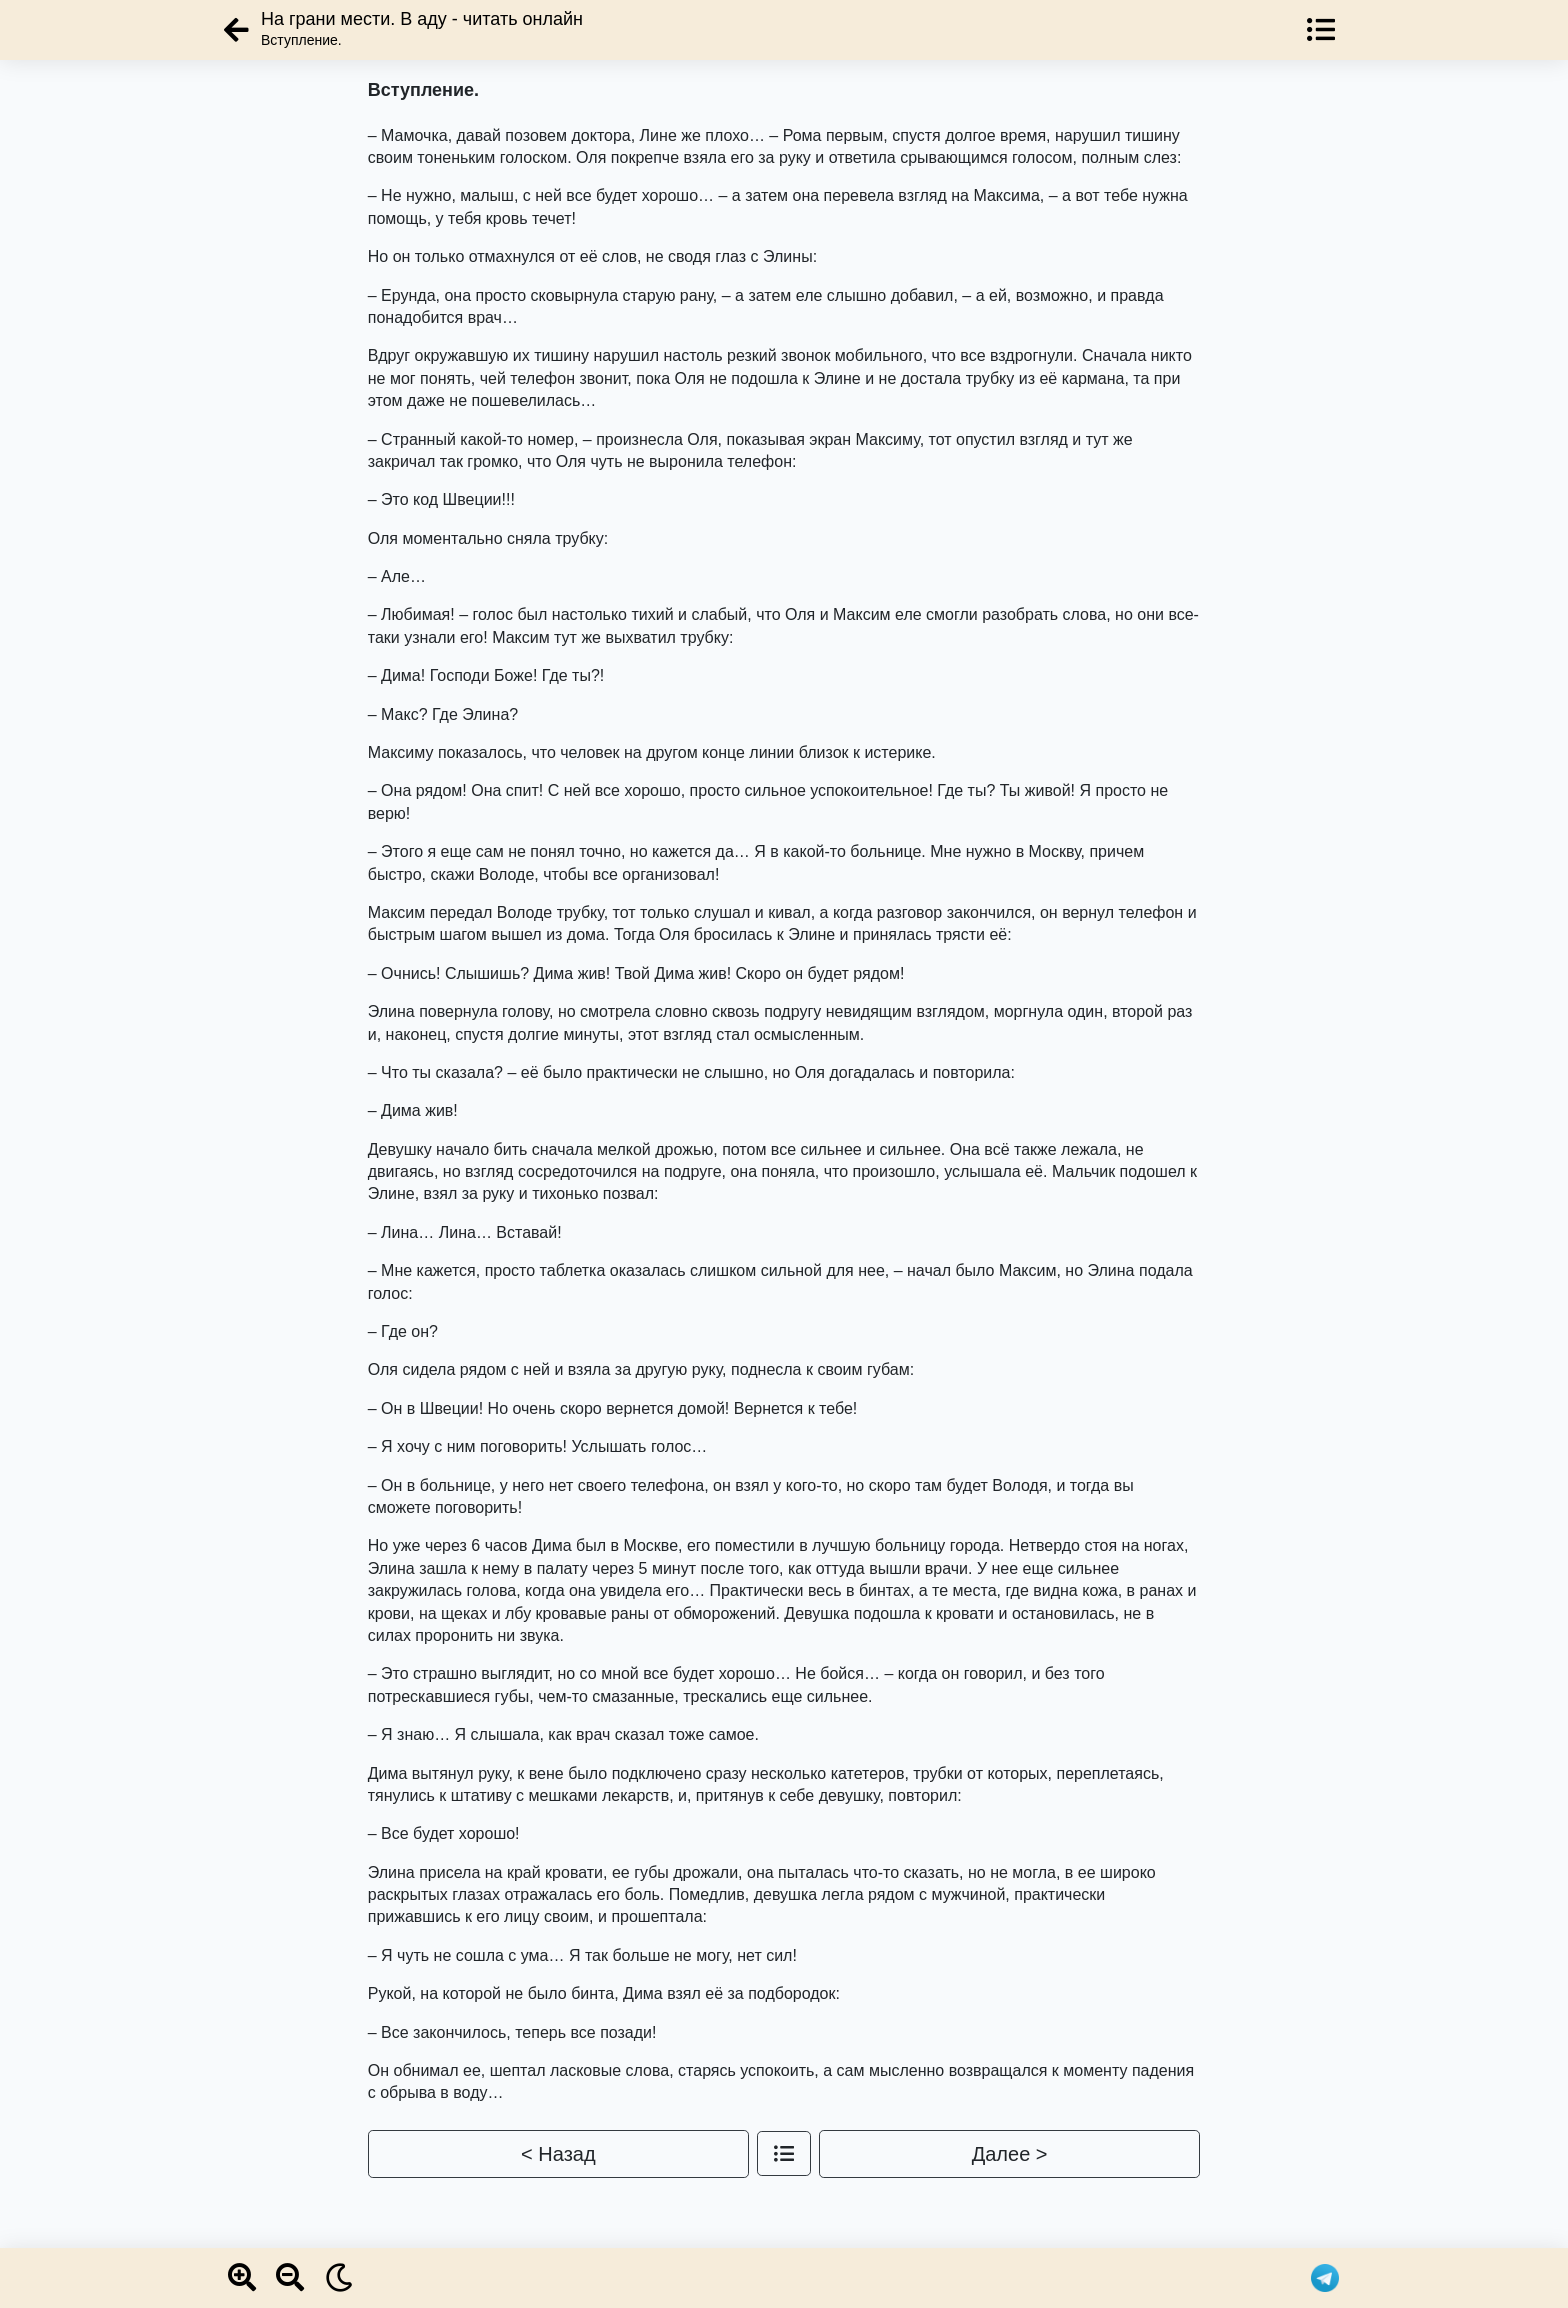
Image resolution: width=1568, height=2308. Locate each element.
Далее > (1010, 2154)
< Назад (558, 2154)
